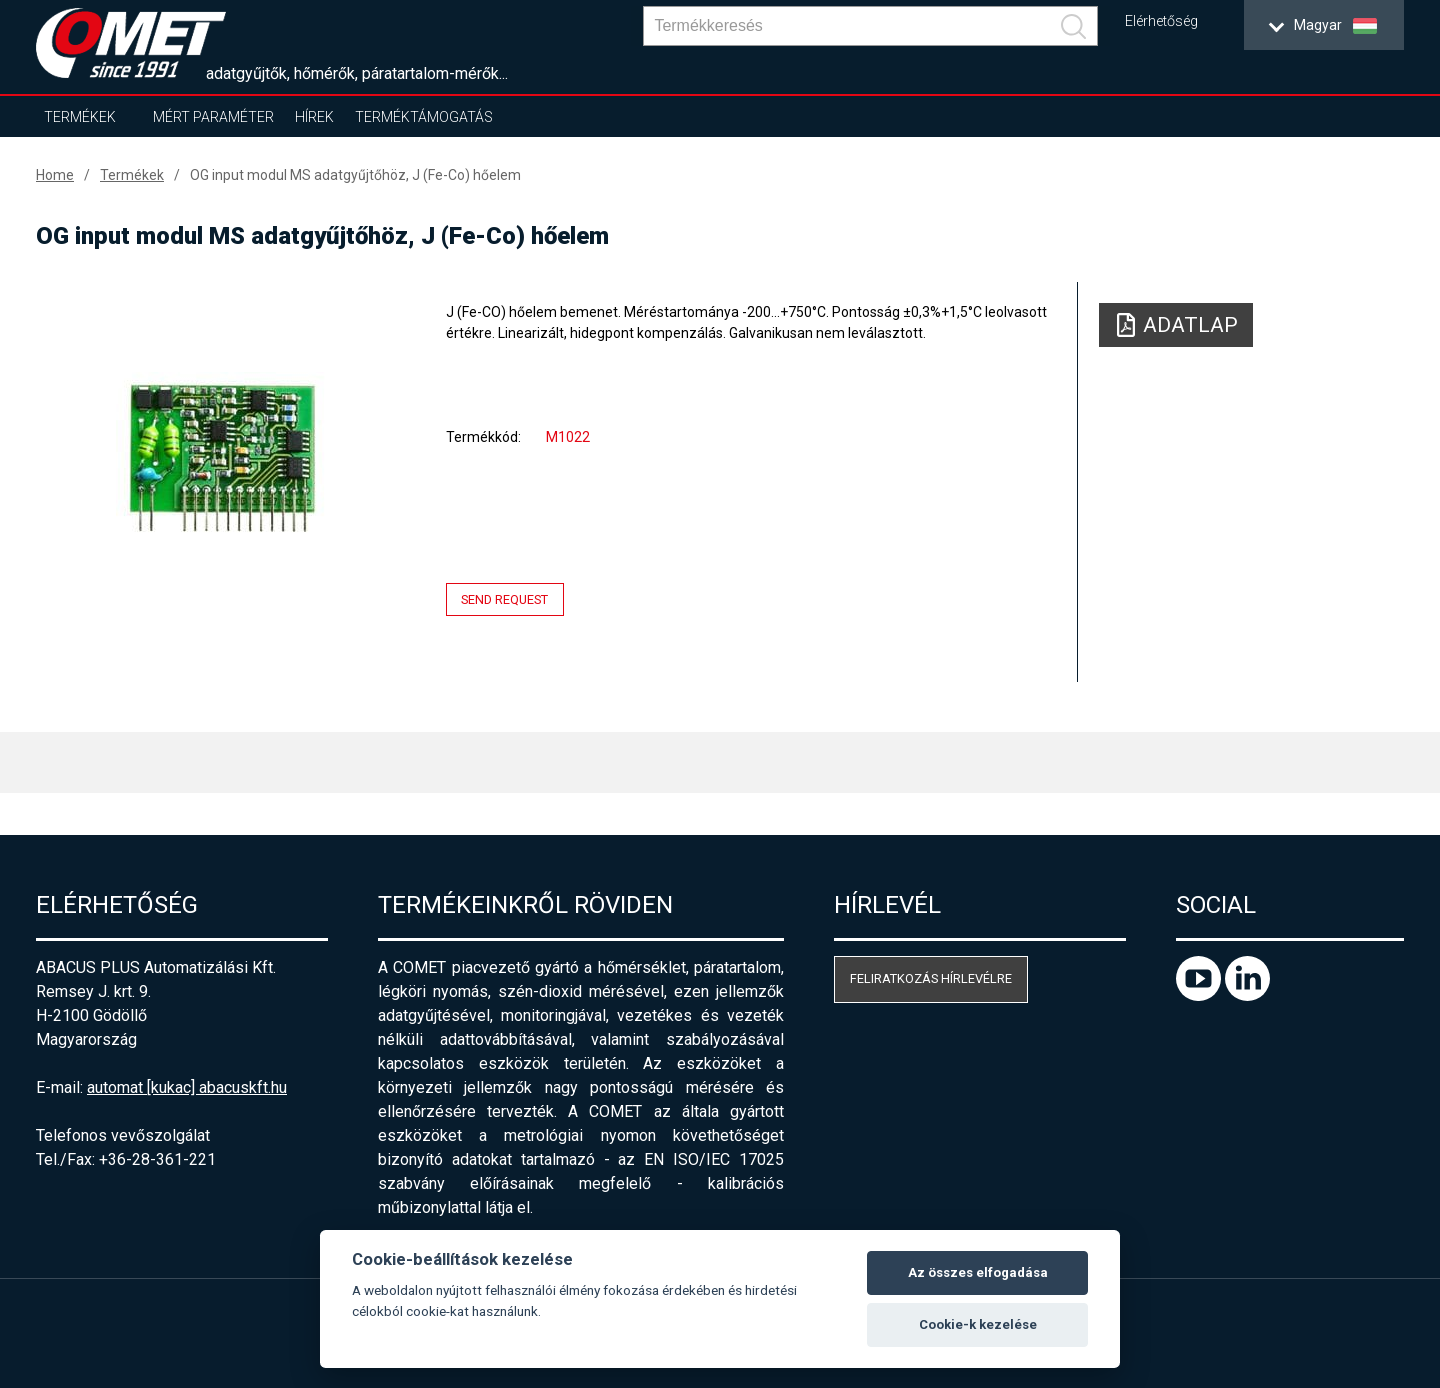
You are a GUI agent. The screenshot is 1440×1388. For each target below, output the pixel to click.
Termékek (80, 117)
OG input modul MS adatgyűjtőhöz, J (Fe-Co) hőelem (355, 175)
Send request (504, 599)
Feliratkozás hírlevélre (931, 978)
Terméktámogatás (424, 117)
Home (55, 175)
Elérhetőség (1161, 21)
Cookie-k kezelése (978, 1324)
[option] (220, 457)
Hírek (314, 117)
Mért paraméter (213, 117)
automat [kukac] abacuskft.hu (187, 1087)
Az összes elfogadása (978, 1272)
